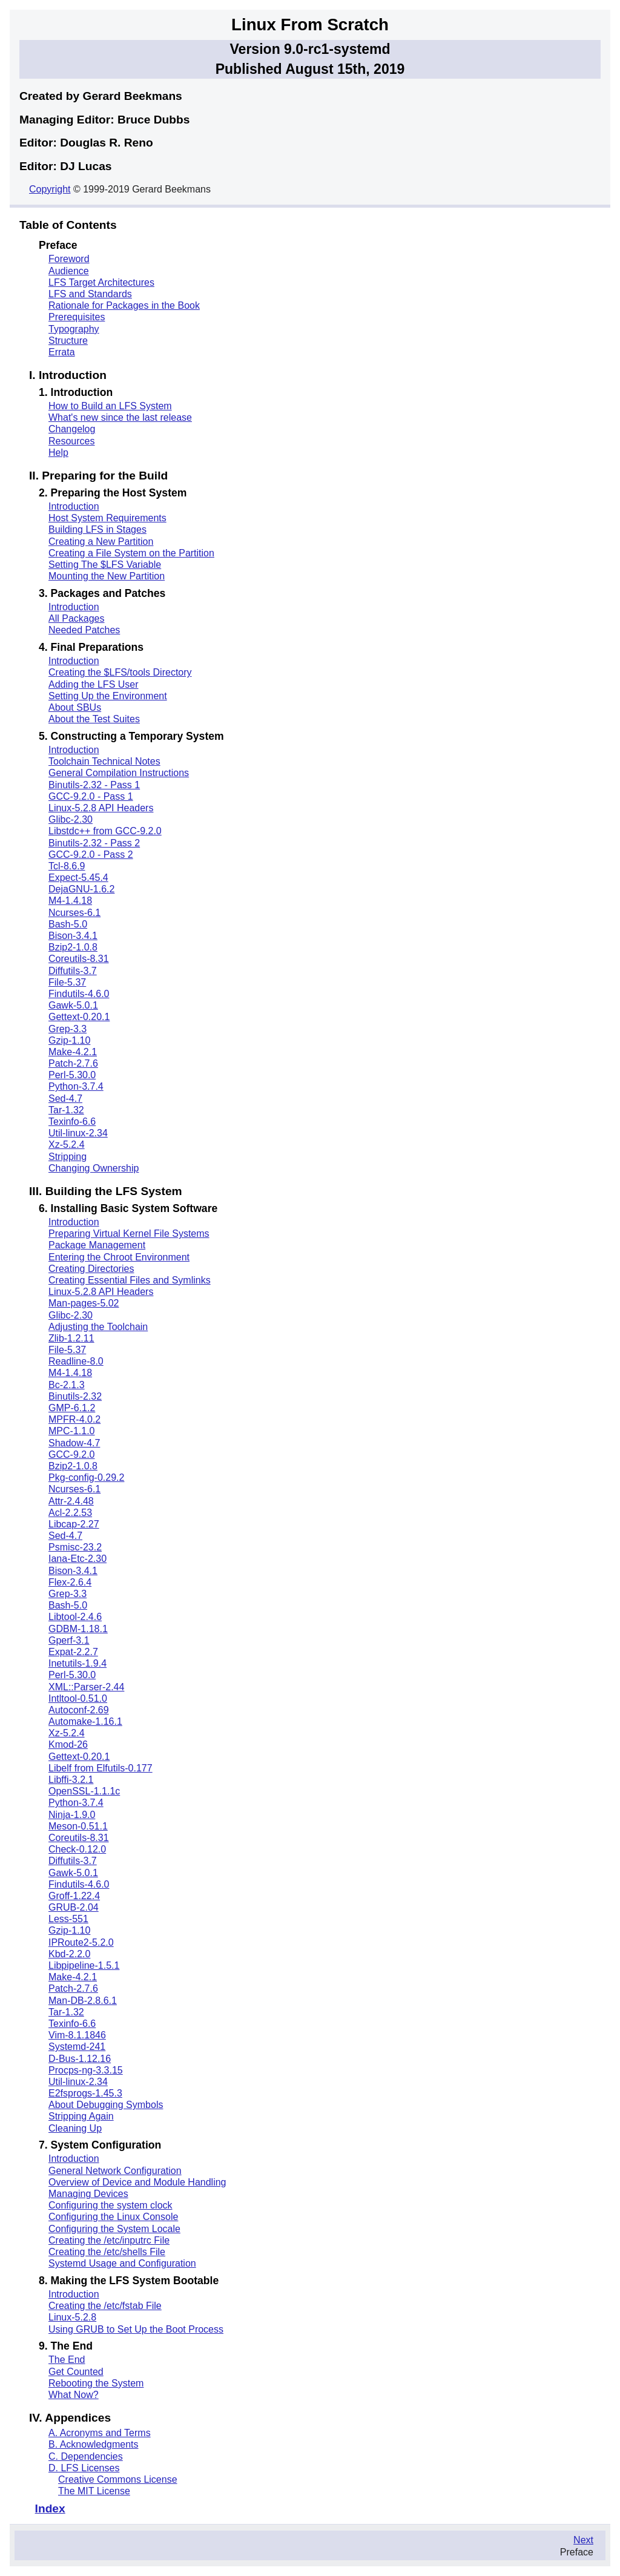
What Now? (73, 2395)
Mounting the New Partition (106, 576)
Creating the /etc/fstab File (105, 2306)
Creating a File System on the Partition (131, 553)
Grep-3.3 (67, 1029)
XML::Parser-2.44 (86, 1687)
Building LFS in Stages (97, 529)
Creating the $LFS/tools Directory (120, 672)
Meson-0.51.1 (78, 1826)
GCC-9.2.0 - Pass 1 (90, 796)
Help (58, 452)
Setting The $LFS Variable (104, 564)
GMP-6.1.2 (71, 1408)
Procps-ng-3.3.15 (85, 2070)
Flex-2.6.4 (69, 1582)
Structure (68, 340)
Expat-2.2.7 (73, 1652)
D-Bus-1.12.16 (79, 2059)
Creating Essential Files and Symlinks (129, 1280)
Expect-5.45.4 (78, 877)
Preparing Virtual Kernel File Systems (128, 1233)
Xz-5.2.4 (66, 1144)
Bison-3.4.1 (72, 936)
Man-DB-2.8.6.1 (82, 2000)
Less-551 (68, 1919)
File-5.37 (67, 982)
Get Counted (76, 2372)
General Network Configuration (115, 2171)
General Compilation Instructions (118, 773)
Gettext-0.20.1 (79, 1017)
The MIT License (94, 2491)
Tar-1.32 (66, 1110)
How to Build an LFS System (110, 406)
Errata (61, 352)
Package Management (96, 1245)
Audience (68, 271)
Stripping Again (81, 2116)
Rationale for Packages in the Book (124, 305)
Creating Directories (91, 1268)
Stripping (67, 1156)
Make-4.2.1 (72, 1052)
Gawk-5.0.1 (73, 1005)
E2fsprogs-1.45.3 (85, 2093)
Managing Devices (88, 2194)
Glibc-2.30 (70, 819)
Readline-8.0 (76, 1361)
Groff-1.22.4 (74, 1896)
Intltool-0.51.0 (77, 1698)
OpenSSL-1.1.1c (84, 1791)
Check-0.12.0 (77, 1849)
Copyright (49, 189)
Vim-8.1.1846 (77, 2035)
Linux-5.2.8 (72, 2317)
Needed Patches (84, 630)
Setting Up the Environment (107, 696)
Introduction (73, 506)
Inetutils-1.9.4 (77, 1663)
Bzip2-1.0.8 (72, 947)
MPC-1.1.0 (71, 1431)
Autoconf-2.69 (78, 1710)
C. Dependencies (85, 2456)
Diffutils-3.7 (72, 971)
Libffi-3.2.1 (70, 1779)
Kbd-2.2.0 (69, 1954)
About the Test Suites (94, 719)
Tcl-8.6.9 (66, 866)
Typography (73, 329)
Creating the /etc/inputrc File (109, 2240)
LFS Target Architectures (101, 282)
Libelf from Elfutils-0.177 (100, 1768)
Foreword (69, 259)
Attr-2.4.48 (71, 1501)
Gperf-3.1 (69, 1640)
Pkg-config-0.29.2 (86, 1477)
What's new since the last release (120, 417)
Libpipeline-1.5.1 (83, 1965)
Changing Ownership (93, 1168)
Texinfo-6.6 (72, 1121)
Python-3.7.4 (76, 1086)
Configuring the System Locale (114, 2229)
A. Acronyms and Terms (99, 2433)
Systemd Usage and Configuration (122, 2263)
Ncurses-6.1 (74, 913)
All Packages (76, 618)
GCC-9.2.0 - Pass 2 (90, 854)
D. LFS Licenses (83, 2468)
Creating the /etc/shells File (106, 2252)
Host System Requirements (107, 518)
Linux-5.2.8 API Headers (100, 808)
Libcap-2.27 (73, 1524)
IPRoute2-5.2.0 (81, 1942)
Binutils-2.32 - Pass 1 (94, 785)
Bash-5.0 (67, 924)
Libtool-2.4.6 (75, 1617)
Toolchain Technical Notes (104, 761)
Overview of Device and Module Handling (137, 2182)
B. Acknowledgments (93, 2444)
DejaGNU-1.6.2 (81, 889)
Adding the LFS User (93, 684)
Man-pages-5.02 (83, 1303)
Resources (71, 441)
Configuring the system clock (110, 2205)
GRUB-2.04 (73, 1907)
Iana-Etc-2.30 (77, 1558)
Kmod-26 (68, 1744)
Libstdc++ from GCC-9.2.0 (105, 831)
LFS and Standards (90, 294)
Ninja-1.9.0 (71, 1815)
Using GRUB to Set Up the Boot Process (135, 2329)
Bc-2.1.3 (66, 1385)
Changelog (71, 429)
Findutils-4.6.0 (79, 994)
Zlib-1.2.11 (71, 1338)
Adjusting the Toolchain (98, 1327)
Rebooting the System (95, 2383)
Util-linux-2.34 (78, 1133)
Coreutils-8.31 (78, 959)
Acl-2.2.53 (70, 1512)
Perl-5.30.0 (72, 1075)
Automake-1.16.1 (85, 1721)
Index (50, 2508)
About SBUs (74, 707)
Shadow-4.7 (74, 1443)
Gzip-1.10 (69, 1040)
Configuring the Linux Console (113, 2217)
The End (66, 2359)
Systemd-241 (76, 2046)
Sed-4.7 (65, 1098)
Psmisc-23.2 (75, 1547)
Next (583, 2540)
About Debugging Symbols (105, 2105)
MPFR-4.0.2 (74, 1419)
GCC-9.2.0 (71, 1454)
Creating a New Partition (100, 541)
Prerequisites (76, 317)
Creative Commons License (117, 2479)
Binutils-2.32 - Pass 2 (94, 843)
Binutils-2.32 (75, 1396)
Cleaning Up (75, 2128)
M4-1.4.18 (70, 900)
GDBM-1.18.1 (78, 1629)
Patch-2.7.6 (73, 1063)
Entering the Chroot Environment (119, 1257)
